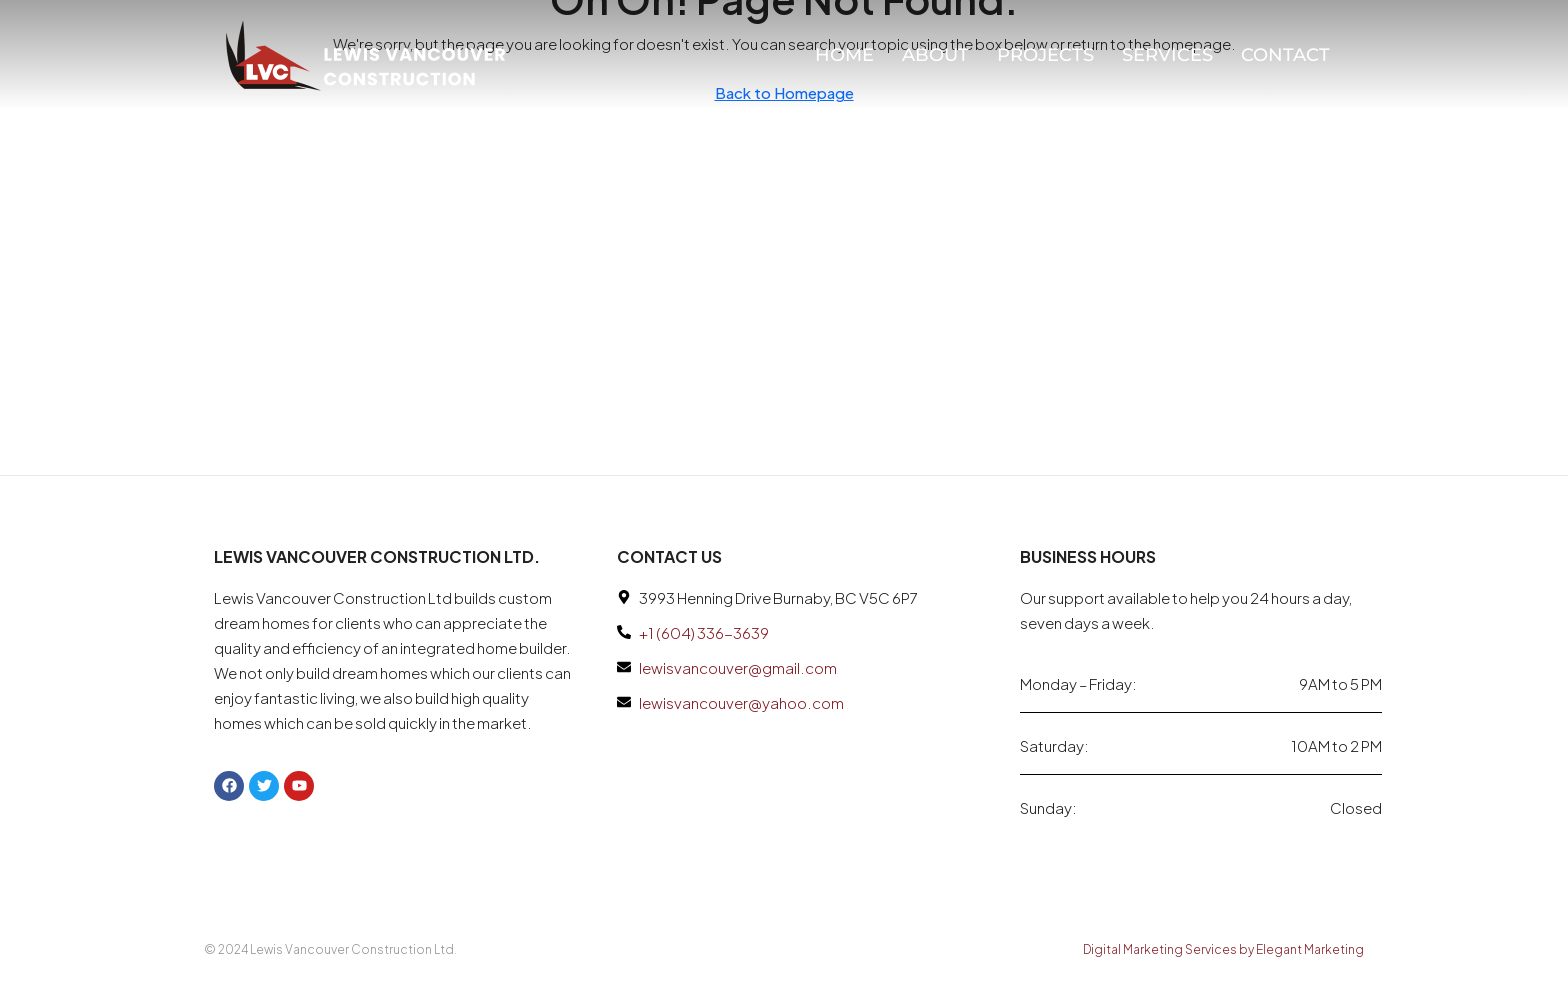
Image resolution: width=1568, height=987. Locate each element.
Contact (1285, 55)
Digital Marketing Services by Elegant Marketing (1223, 949)
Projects (1045, 55)
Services (1167, 55)
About (935, 55)
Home (844, 55)
